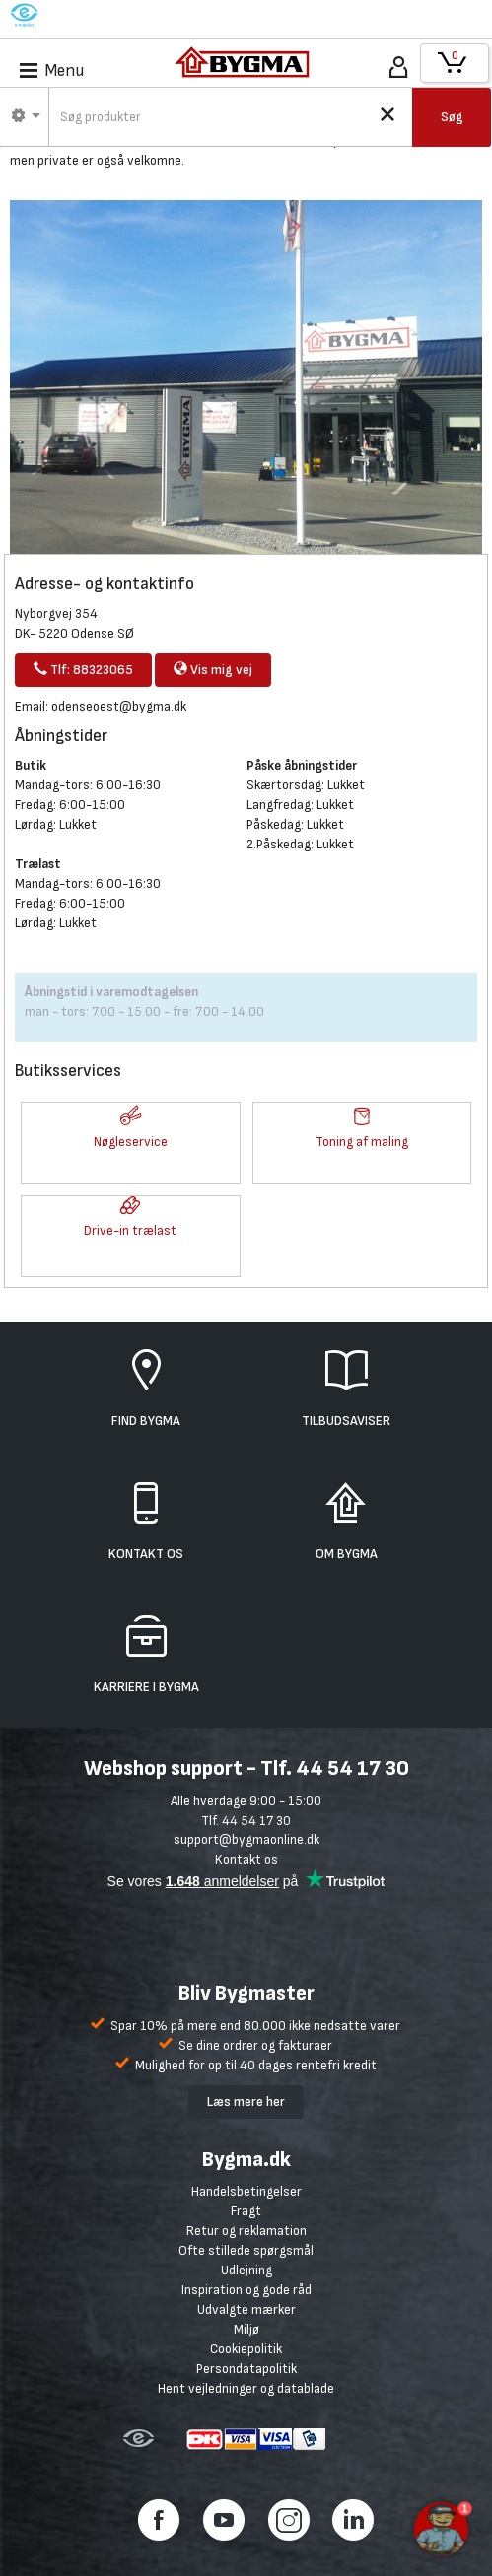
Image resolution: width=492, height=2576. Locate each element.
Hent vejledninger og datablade (246, 2388)
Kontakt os (246, 1859)
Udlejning (246, 2270)
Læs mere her (246, 2101)
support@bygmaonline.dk (246, 1839)
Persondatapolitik (246, 2368)
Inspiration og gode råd (246, 2289)
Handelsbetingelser (246, 2191)
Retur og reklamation (246, 2230)
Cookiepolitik (246, 2348)
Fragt (246, 2211)
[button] (130, 1117)
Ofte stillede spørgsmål (246, 2250)
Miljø (246, 2329)
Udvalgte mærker (246, 2309)
